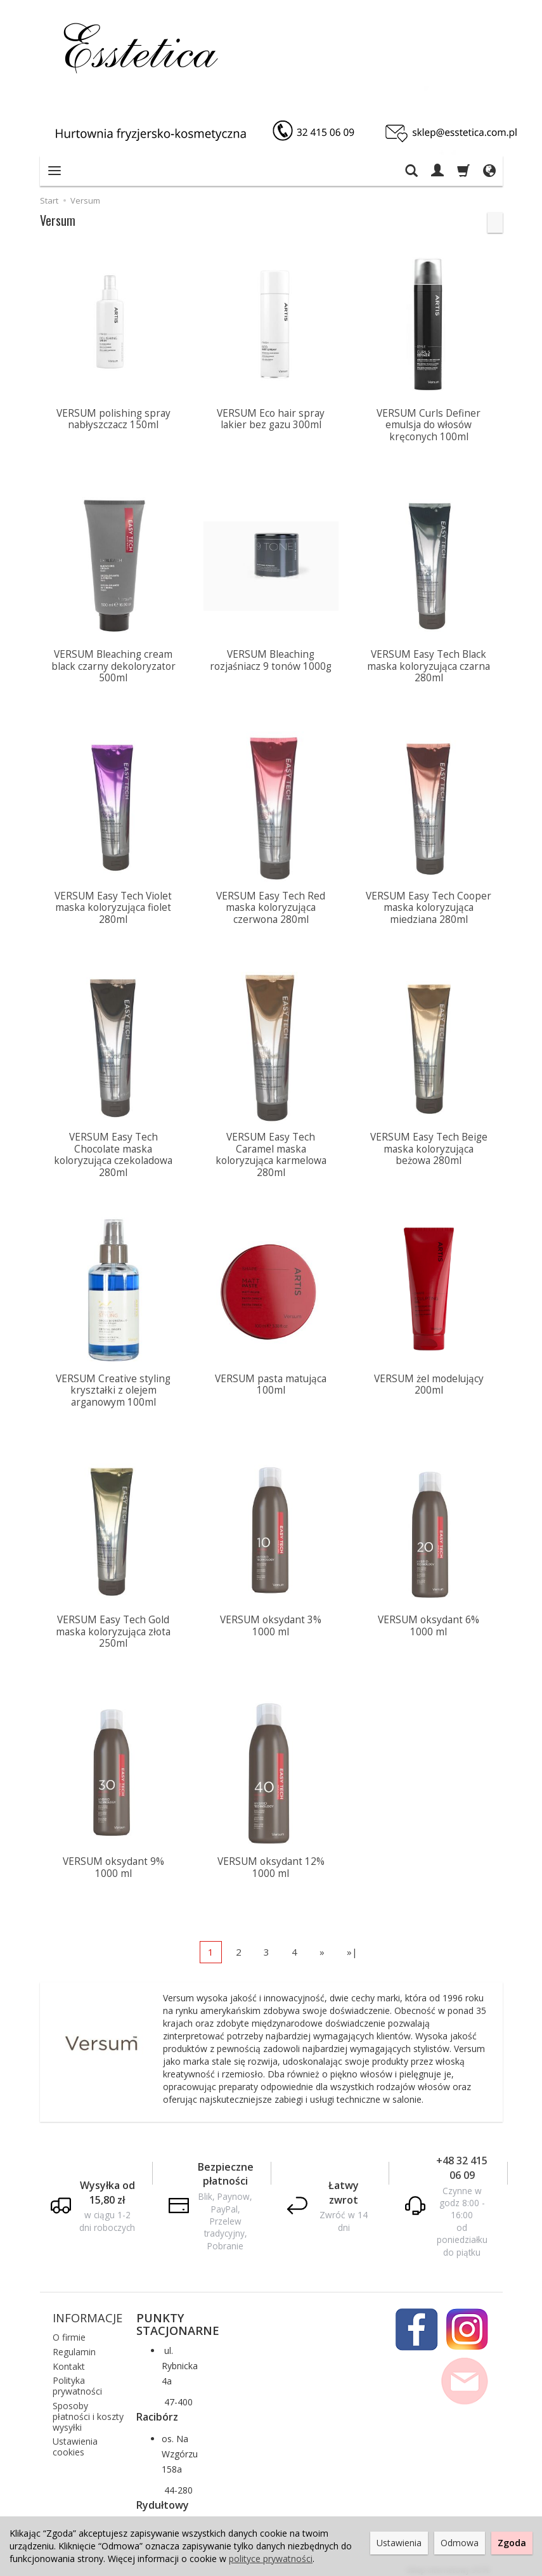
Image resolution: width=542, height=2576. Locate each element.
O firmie (69, 2330)
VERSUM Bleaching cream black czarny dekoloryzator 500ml (113, 665)
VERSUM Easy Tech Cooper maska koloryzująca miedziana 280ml (428, 905)
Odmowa (460, 2543)
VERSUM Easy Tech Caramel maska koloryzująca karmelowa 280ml (271, 1152)
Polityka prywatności (77, 2378)
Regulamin (74, 2345)
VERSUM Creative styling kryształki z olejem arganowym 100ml (113, 1386)
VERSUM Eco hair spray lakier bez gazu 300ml (271, 419)
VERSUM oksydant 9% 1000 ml (113, 1861)
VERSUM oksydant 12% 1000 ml (271, 1861)
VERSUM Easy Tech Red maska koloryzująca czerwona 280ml (270, 905)
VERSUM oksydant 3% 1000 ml (270, 1621)
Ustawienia (399, 2543)
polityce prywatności (271, 2559)
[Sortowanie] (495, 222)
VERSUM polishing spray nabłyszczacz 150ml (113, 419)
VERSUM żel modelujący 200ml (429, 1380)
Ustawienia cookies (75, 2439)
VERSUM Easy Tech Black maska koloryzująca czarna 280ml (428, 665)
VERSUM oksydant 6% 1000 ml (428, 1621)
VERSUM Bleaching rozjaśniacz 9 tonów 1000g (271, 659)
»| (352, 1945)
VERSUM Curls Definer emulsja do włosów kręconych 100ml (429, 425)
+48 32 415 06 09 (461, 2161)
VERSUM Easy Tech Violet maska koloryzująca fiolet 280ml (113, 905)
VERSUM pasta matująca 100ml (270, 1380)
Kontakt (69, 2359)
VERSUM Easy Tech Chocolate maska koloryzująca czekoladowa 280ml (113, 1152)
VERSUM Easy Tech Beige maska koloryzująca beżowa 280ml (428, 1146)
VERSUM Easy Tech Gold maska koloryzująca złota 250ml (113, 1627)
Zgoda (512, 2543)
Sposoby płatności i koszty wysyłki (88, 2409)
